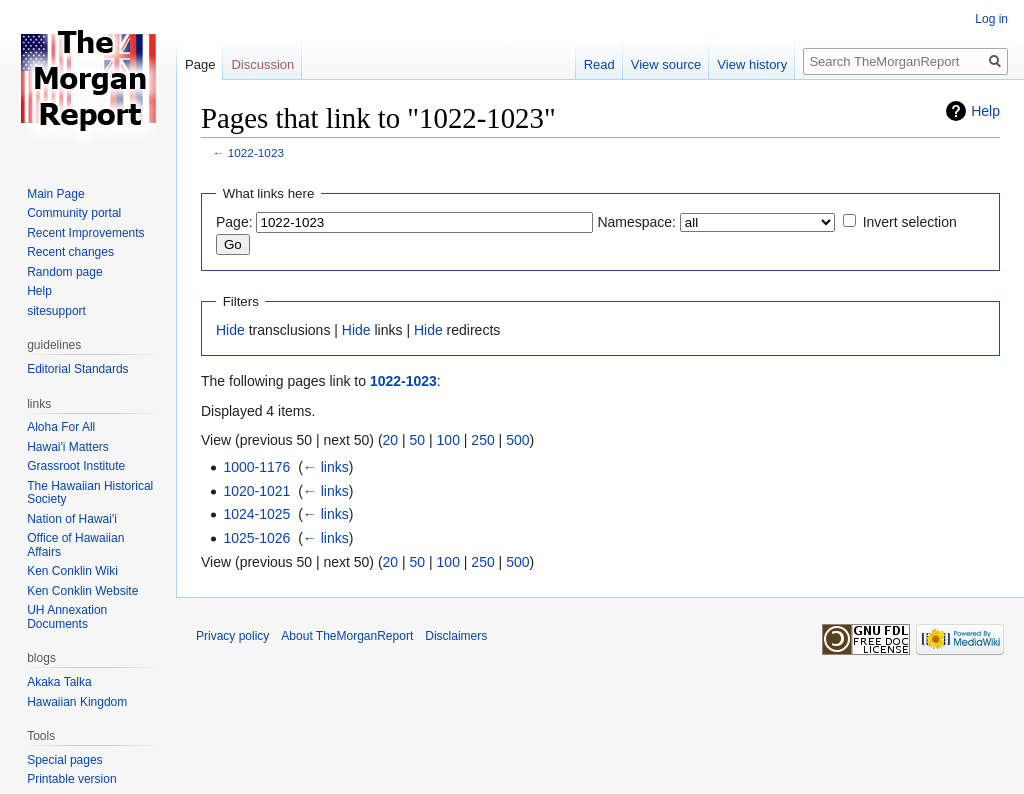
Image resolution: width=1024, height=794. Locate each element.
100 (448, 440)
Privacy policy (232, 636)
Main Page (55, 194)
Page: (234, 222)
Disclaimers (456, 636)
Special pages (64, 760)
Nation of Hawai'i (72, 519)
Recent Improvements (85, 233)
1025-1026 (256, 538)
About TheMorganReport (347, 636)
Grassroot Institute (76, 466)
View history (752, 64)
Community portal (74, 213)
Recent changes (70, 252)
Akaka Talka (59, 682)
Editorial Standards (77, 369)
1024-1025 (256, 514)
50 (418, 440)
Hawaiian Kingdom (77, 702)
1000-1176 (256, 467)
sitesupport (56, 311)
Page (200, 64)
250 (482, 440)
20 (391, 440)
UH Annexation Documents (67, 617)
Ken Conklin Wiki (72, 571)
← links (326, 467)
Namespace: (636, 222)
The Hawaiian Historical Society (90, 493)
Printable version (71, 779)
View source (666, 64)
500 (517, 440)
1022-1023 (256, 152)
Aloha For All (61, 427)
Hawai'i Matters (68, 447)
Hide (230, 330)
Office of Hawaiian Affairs (75, 545)
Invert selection (910, 222)
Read (599, 64)
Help (985, 111)
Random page (64, 272)
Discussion (262, 64)
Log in (991, 19)
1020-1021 (256, 491)
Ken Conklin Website (82, 591)
